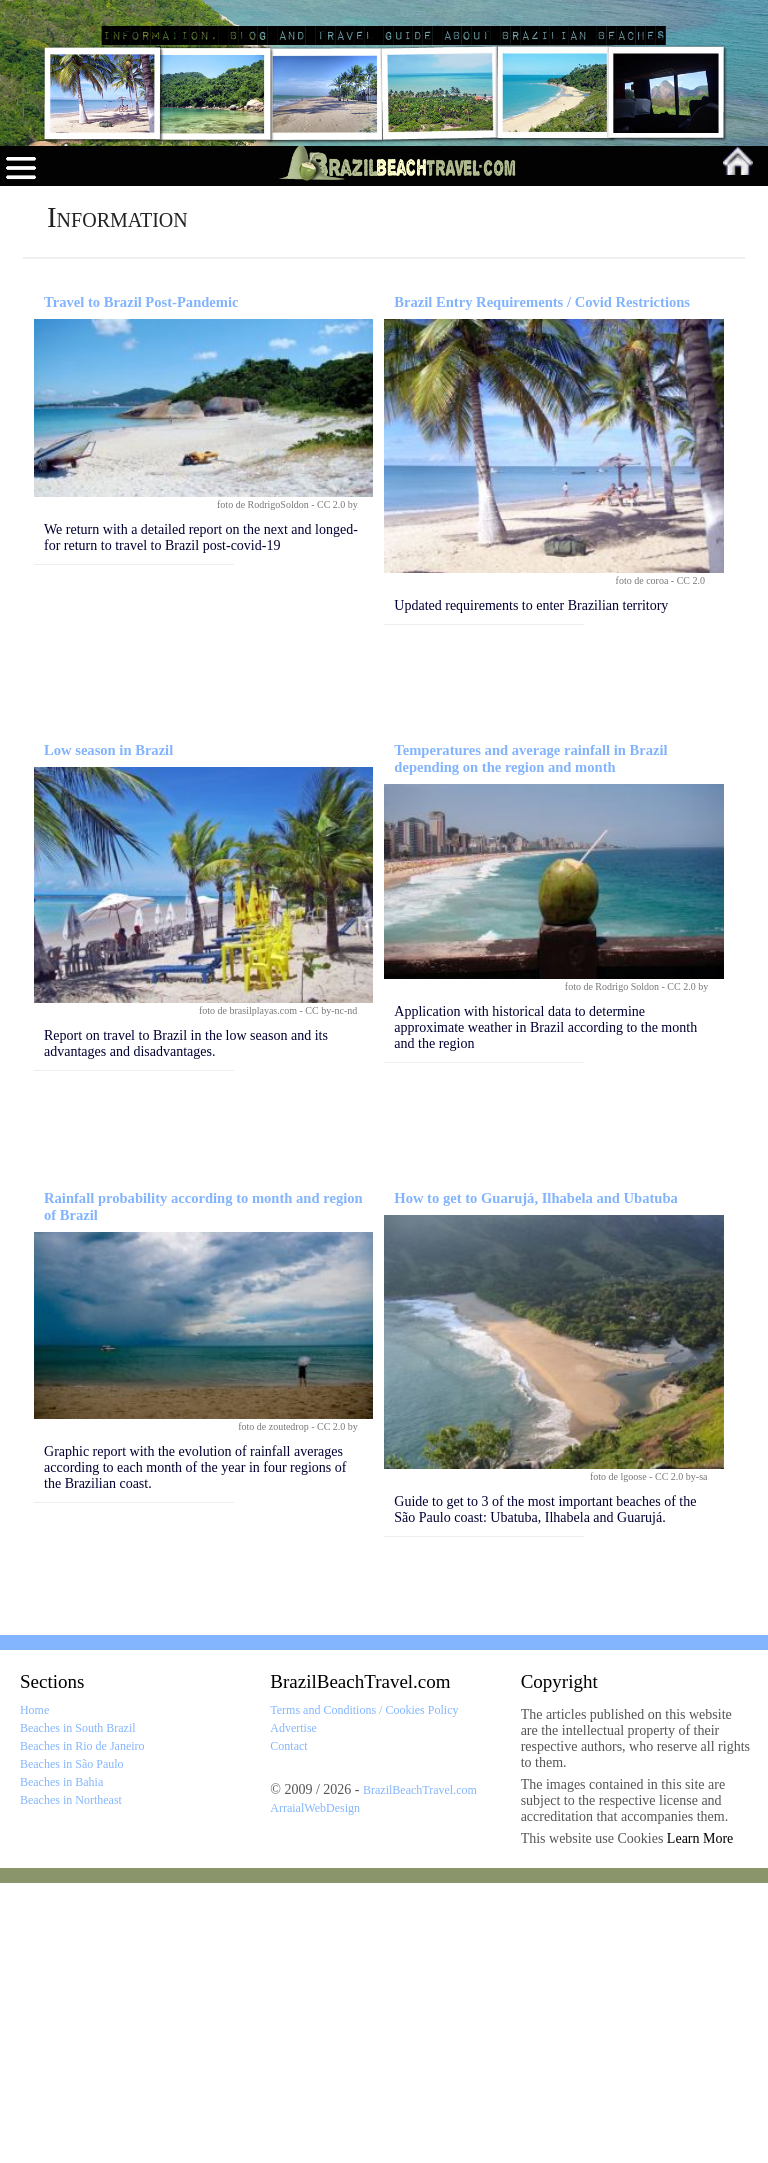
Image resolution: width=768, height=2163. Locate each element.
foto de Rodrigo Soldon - (616, 1266)
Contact (288, 2026)
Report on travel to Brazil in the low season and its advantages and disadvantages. (186, 1323)
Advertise (293, 2008)
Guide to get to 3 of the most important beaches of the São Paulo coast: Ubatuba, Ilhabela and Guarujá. (545, 1789)
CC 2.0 (693, 860)
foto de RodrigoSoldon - (267, 784)
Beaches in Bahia (61, 2062)
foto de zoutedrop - (277, 1706)
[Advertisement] (384, 413)
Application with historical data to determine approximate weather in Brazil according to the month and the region (545, 1307)
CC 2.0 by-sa (682, 1756)
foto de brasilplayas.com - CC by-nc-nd (279, 1290)
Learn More (700, 2118)
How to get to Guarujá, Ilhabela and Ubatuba (536, 1478)
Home (34, 1990)
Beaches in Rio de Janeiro (82, 2026)
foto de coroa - (646, 860)
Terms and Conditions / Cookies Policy (364, 1990)
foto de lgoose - (622, 1756)
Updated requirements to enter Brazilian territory (531, 885)
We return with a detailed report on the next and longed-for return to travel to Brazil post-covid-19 (201, 817)
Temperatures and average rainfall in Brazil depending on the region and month (530, 1038)
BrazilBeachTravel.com (360, 1961)
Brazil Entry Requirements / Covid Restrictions (542, 582)
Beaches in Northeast (71, 2080)
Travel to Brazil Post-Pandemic (141, 582)
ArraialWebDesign (315, 2088)
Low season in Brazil (108, 1030)
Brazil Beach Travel (135, 23)
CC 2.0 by (338, 784)
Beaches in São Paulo (72, 2044)
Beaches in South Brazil (78, 2008)
